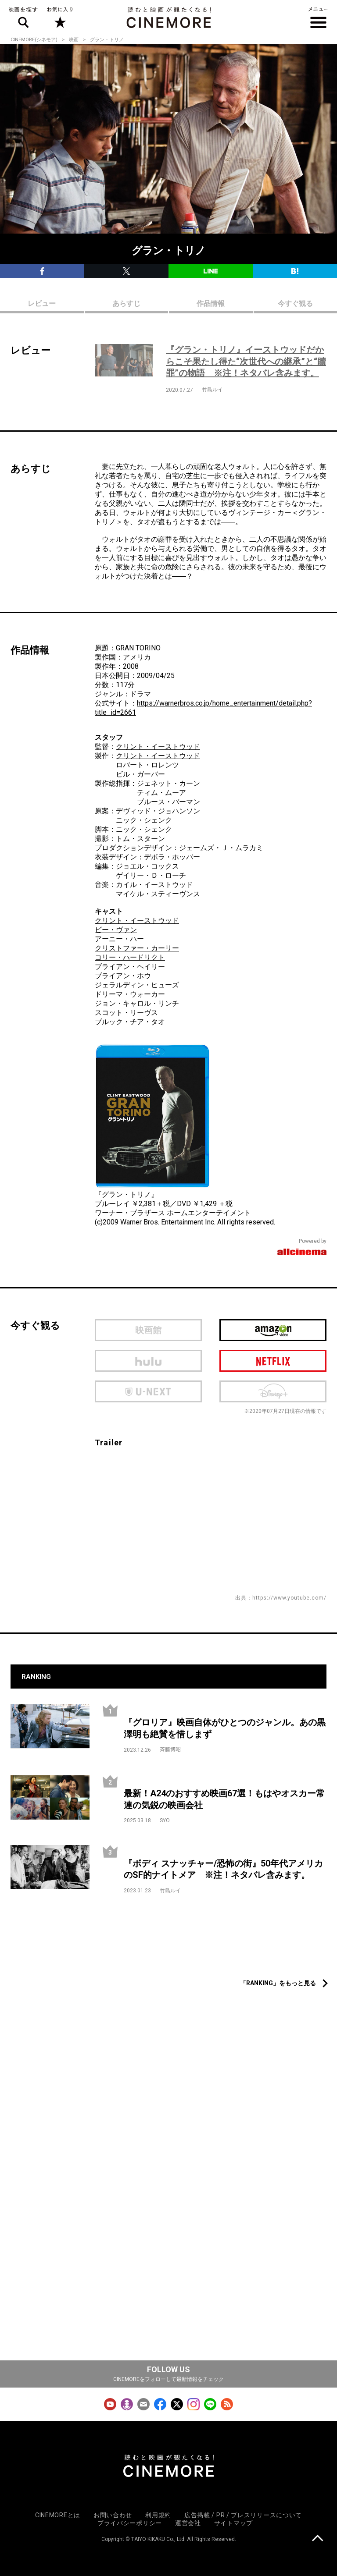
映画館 (148, 1330)
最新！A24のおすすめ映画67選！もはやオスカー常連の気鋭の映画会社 (224, 1799)
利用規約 (158, 2515)
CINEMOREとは (57, 2515)
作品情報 (211, 303)
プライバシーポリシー (129, 2522)
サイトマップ (233, 2522)
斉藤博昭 (170, 1749)
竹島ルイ (212, 390)
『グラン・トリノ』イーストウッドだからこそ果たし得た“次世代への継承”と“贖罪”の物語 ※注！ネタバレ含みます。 (246, 361)
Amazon (272, 1330)
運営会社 (188, 2522)
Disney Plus (272, 1391)
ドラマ (140, 694)
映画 (74, 40)
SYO (165, 1820)
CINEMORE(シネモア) (34, 40)
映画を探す (23, 17)
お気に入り (59, 17)
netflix (272, 1361)
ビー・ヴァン (116, 930)
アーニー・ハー (119, 939)
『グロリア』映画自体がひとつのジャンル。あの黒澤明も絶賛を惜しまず (225, 1728)
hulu (148, 1361)
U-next (148, 1391)
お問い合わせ (112, 2515)
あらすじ (126, 303)
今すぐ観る (295, 303)
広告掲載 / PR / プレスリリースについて (243, 2515)
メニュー (318, 17)
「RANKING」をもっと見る (278, 1983)
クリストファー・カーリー (137, 948)
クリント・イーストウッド (158, 746)
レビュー (42, 303)
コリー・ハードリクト (130, 957)
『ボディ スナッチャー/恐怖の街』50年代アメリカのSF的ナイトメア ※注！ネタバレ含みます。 (223, 1869)
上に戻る (317, 2539)
